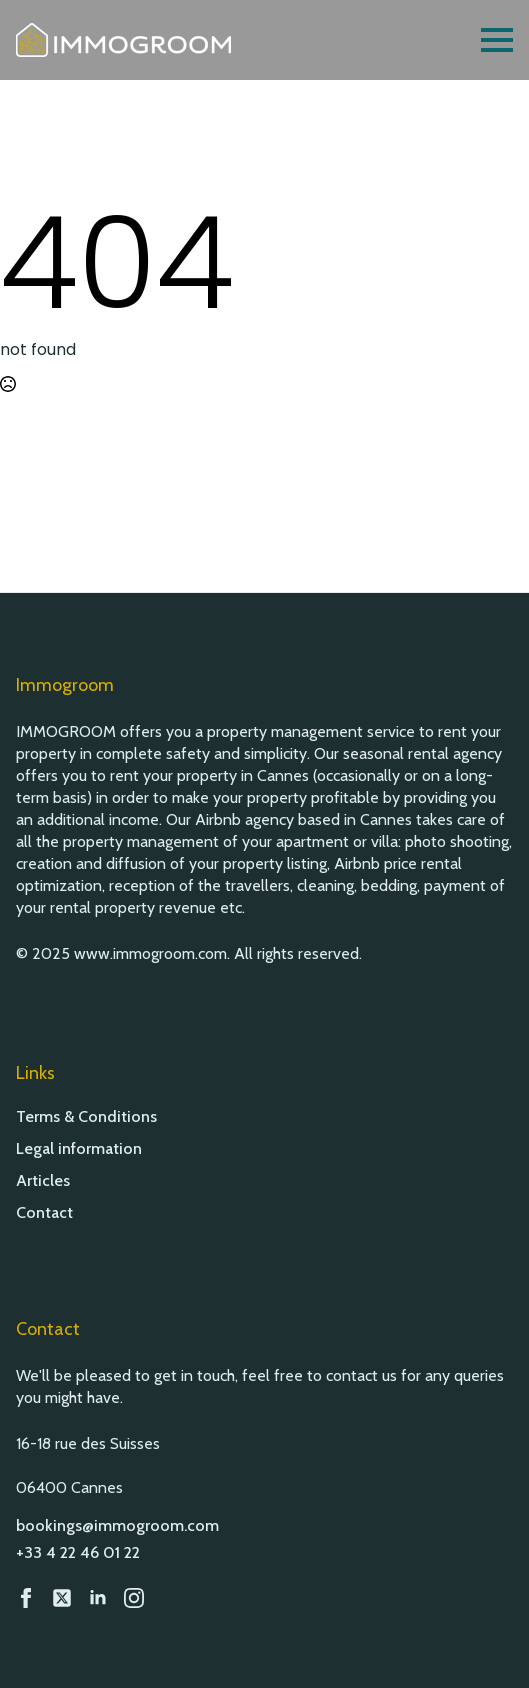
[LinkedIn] (98, 1598)
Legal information (79, 1149)
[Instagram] (134, 1598)
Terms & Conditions (86, 1117)
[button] (489, 1648)
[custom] (62, 1598)
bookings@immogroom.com (117, 1525)
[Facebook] (26, 1598)
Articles (43, 1181)
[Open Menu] (497, 40)
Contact (44, 1213)
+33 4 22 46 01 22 (78, 1552)
